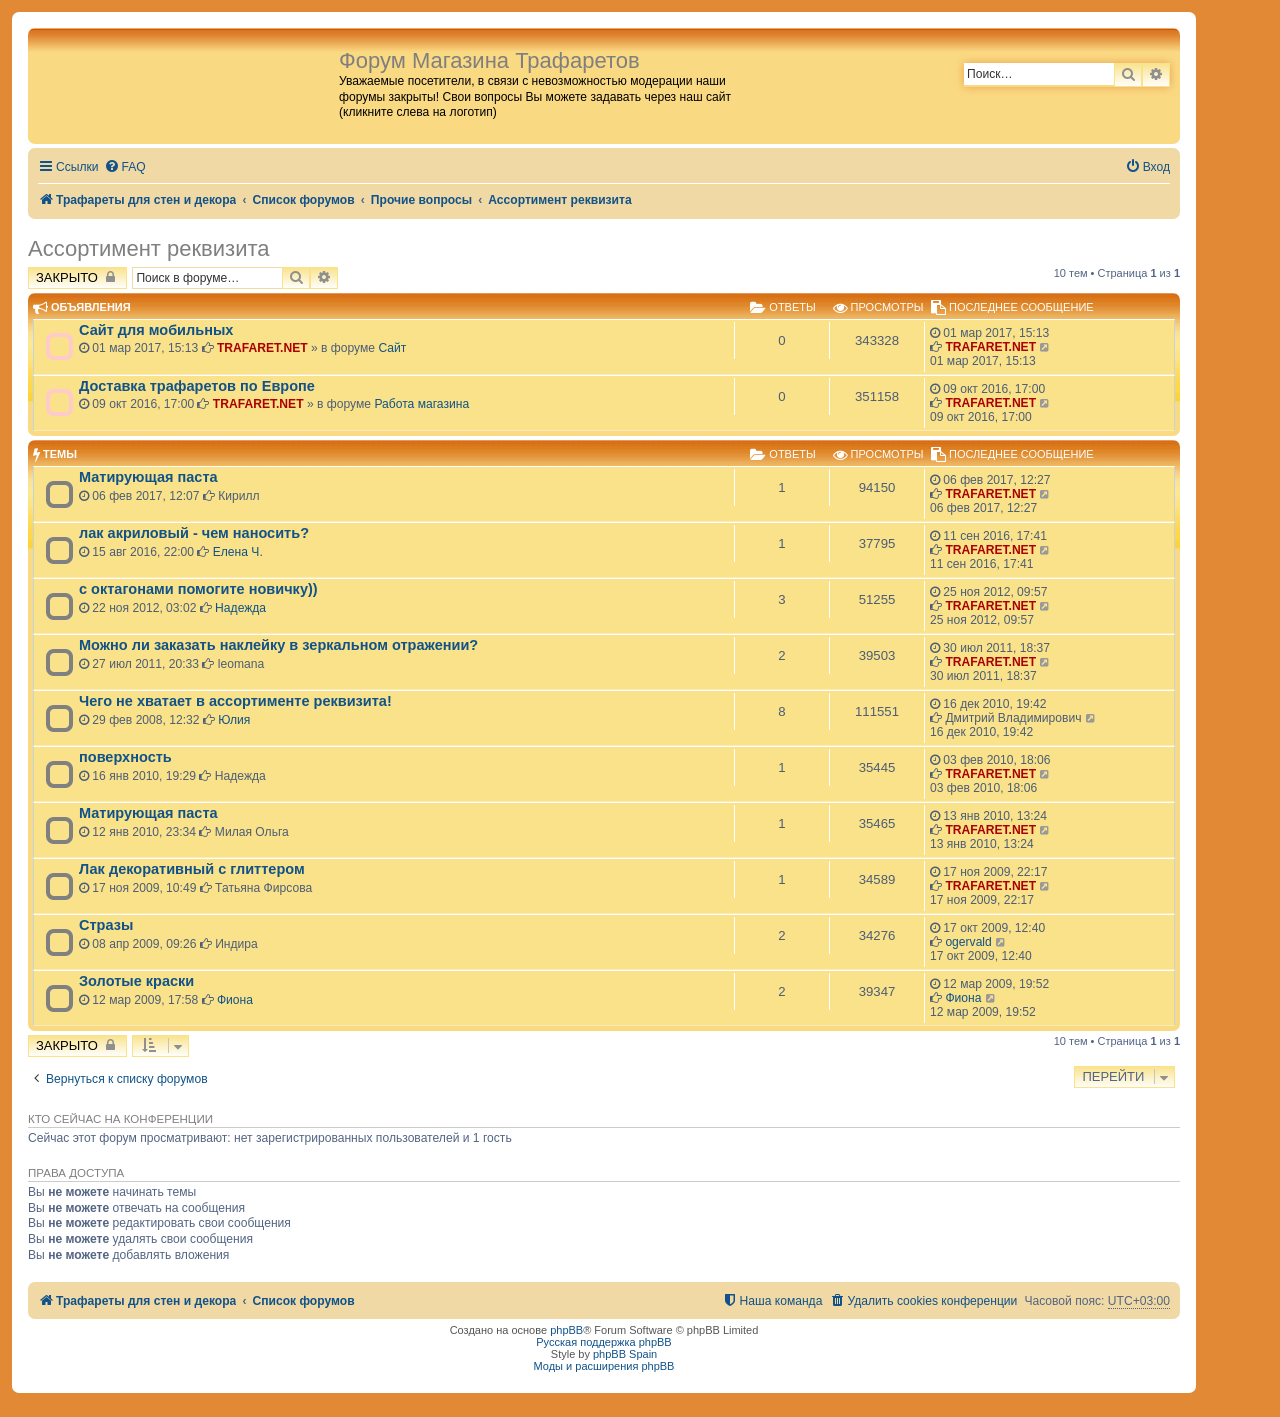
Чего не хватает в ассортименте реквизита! (235, 701)
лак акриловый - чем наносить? (194, 533)
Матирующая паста (148, 477)
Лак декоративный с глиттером (192, 869)
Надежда (240, 608)
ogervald (968, 942)
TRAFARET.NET (262, 348)
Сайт (392, 348)
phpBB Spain (625, 1354)
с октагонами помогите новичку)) (198, 589)
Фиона (235, 1000)
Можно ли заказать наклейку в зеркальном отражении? (278, 645)
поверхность (125, 757)
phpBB (566, 1330)
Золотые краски (136, 981)
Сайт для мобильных (156, 330)
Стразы (106, 925)
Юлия (234, 720)
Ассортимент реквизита (148, 248)
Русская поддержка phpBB (603, 1342)
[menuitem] (125, 167)
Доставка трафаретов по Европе (197, 386)
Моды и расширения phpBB (604, 1366)
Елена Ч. (238, 552)
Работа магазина (421, 404)
